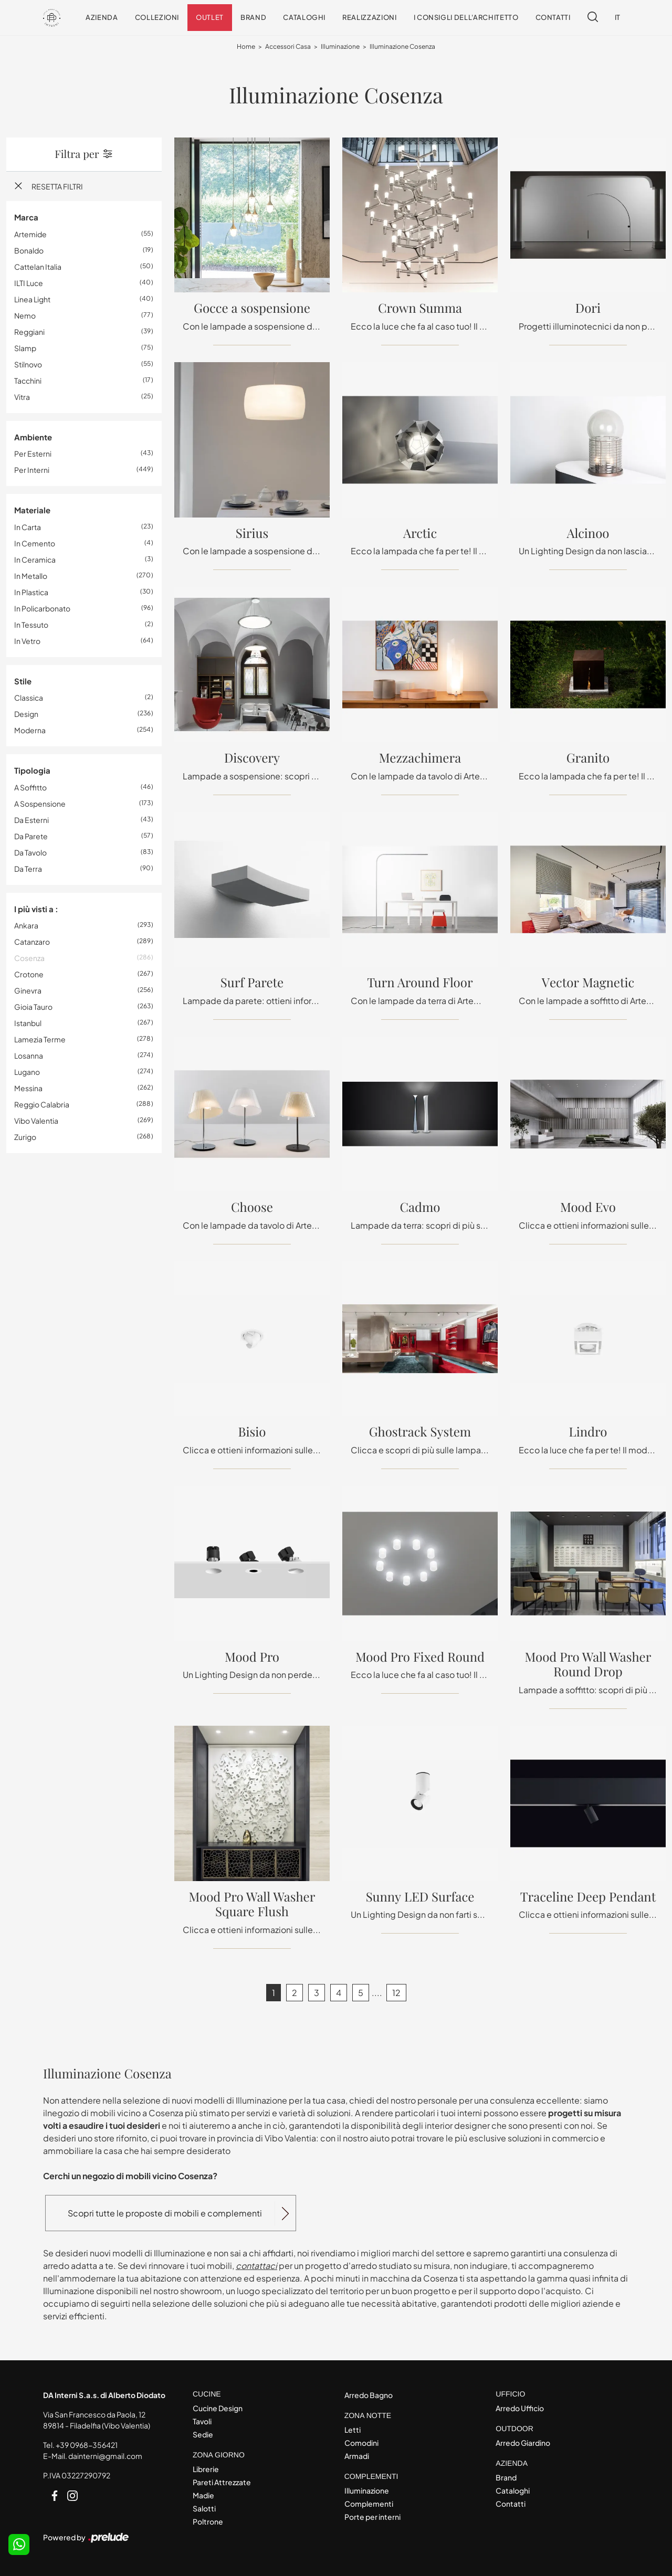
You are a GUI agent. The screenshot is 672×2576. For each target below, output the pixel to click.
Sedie (203, 2434)
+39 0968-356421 (87, 2445)
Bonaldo (29, 250)
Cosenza (29, 958)
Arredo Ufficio (520, 2408)
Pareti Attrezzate (222, 2482)
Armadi (356, 2456)
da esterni (31, 820)
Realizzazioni (369, 17)
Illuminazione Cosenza (402, 47)
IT (618, 17)
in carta (27, 527)
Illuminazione (340, 47)
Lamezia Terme (40, 1039)
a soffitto (30, 787)
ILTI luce (28, 283)
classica (28, 698)
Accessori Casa (288, 47)
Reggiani (29, 331)
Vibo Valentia (36, 1121)
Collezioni (157, 17)
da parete (31, 836)
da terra (28, 868)
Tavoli (202, 2421)
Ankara (26, 926)
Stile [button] (23, 681)
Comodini (361, 2442)
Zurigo (25, 1137)
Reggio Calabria (41, 1105)
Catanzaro (32, 942)
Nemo (25, 315)
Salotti (204, 2508)
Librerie (206, 2469)
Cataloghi (304, 17)
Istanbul (27, 1023)
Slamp (25, 348)
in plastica (31, 592)
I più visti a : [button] (36, 909)
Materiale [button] (32, 510)
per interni (31, 470)
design (26, 714)
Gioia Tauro (33, 1007)
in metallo (30, 575)
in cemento (34, 543)
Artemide (30, 234)
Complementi (368, 2503)
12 (396, 1993)
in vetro (27, 641)
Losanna (28, 1056)
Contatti (553, 17)
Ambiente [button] (33, 437)
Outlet (210, 17)
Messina (28, 1088)
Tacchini (27, 380)
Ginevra (27, 991)
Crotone (29, 974)
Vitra (22, 397)
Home (246, 47)
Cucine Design (218, 2408)
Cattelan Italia (37, 266)
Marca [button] (26, 218)
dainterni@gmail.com (105, 2456)
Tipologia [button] (32, 771)
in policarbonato (42, 608)
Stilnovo (28, 364)
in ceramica (35, 559)
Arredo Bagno (368, 2395)
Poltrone (208, 2521)
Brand (253, 17)
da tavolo (30, 852)
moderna (30, 730)
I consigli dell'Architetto (466, 17)
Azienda (102, 17)
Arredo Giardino (523, 2442)
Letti (352, 2429)
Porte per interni (372, 2516)
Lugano (27, 1072)
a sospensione (40, 803)
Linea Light (32, 299)
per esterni (32, 454)
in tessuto (31, 624)
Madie (203, 2495)
